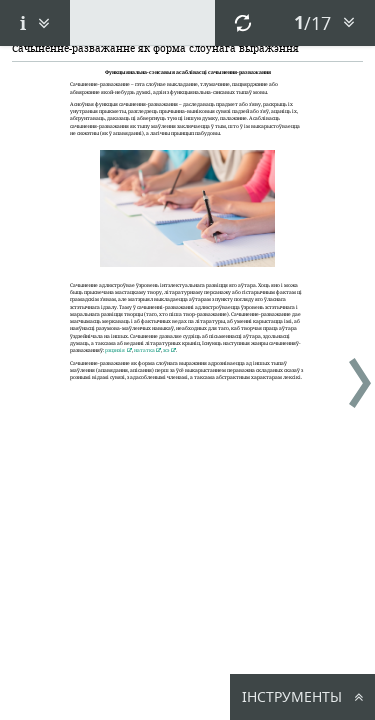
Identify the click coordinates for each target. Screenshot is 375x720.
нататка (144, 350)
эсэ (166, 350)
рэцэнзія (115, 350)
